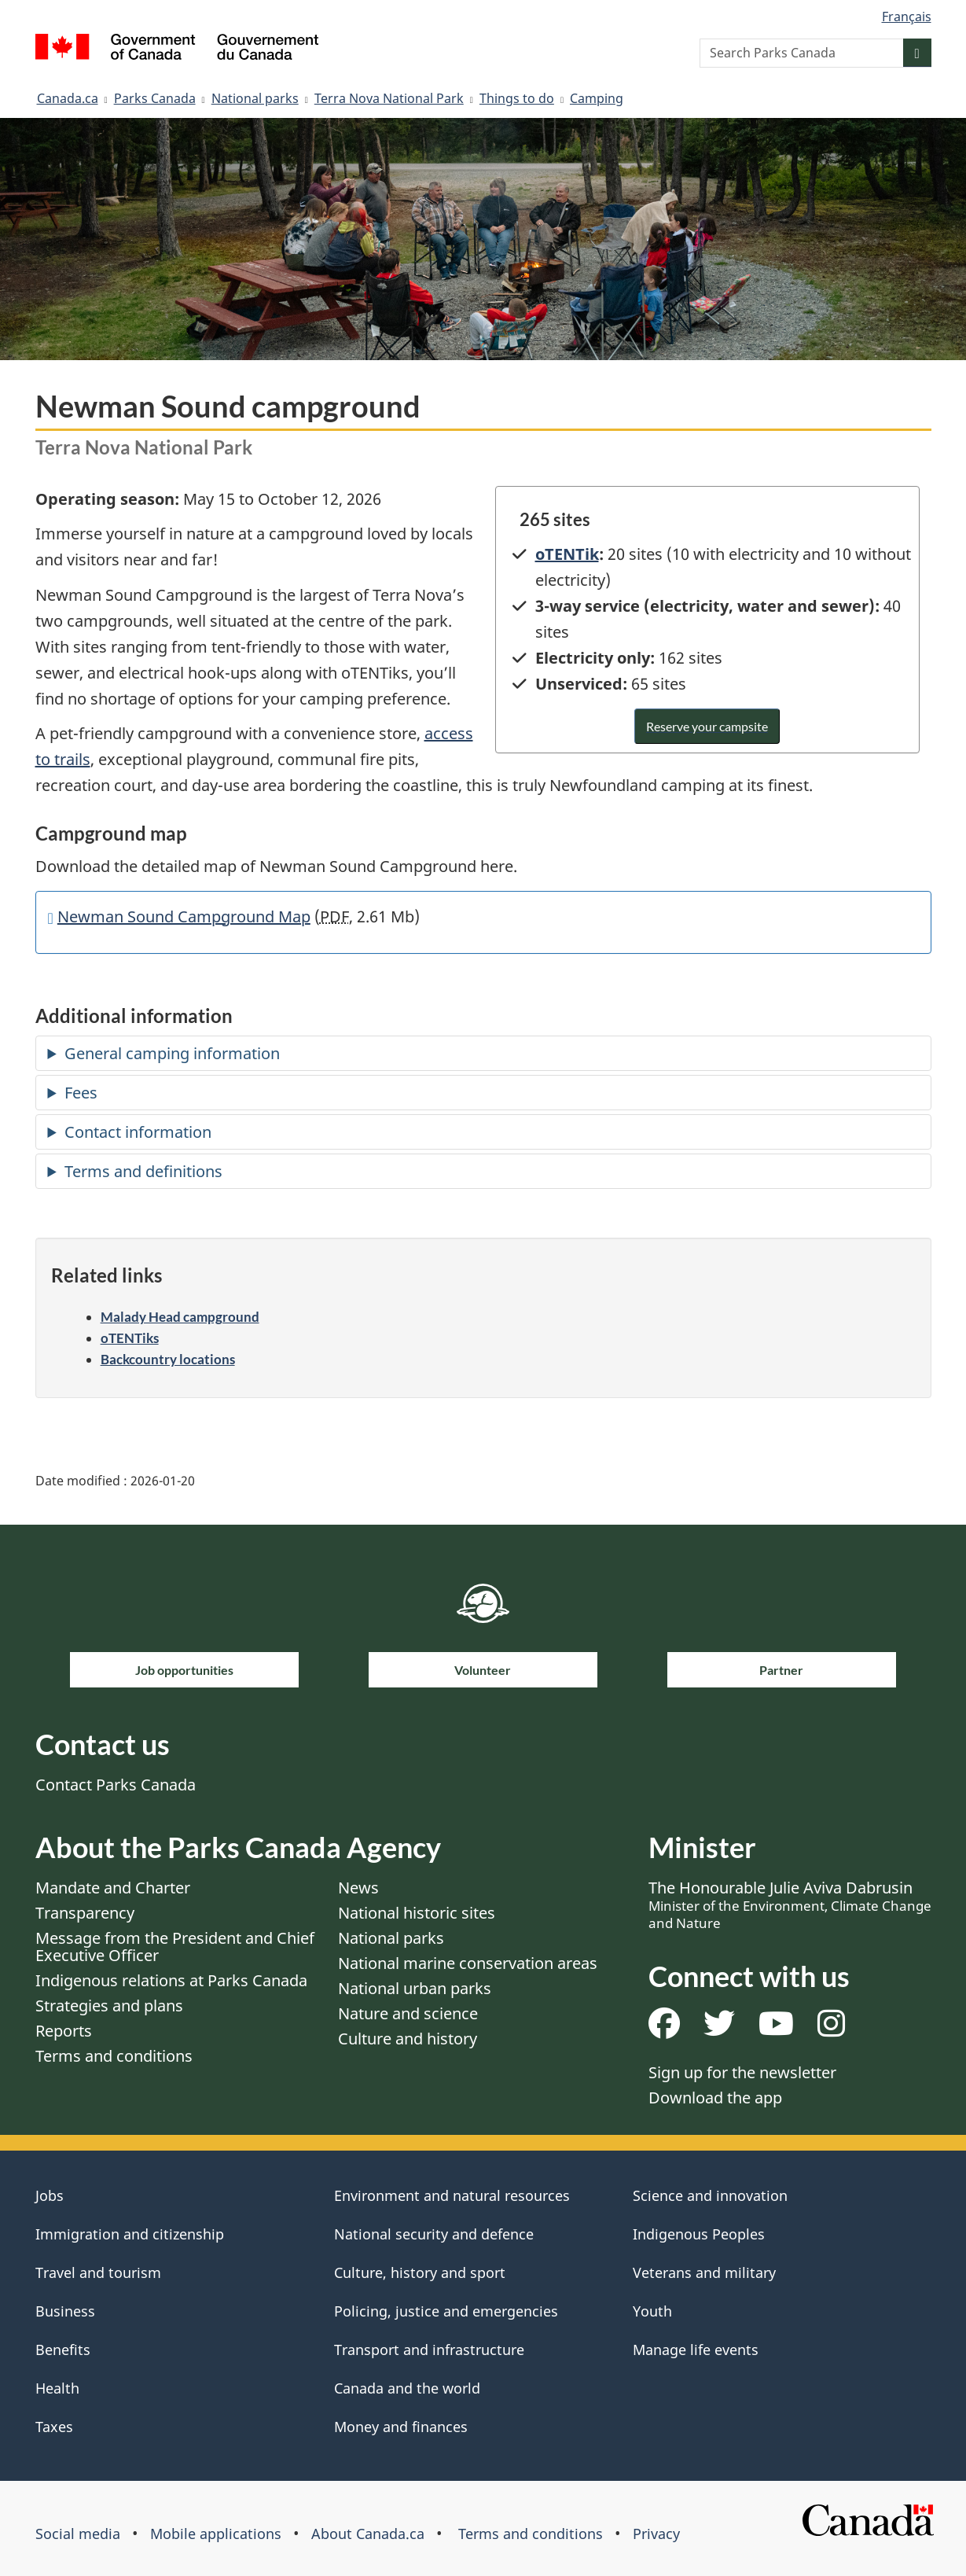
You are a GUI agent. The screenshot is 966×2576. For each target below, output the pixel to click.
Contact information (137, 1132)
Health (57, 2388)
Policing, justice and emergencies (446, 2311)
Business (65, 2311)
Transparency (84, 1912)
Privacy (656, 2533)
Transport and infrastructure (429, 2349)
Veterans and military (704, 2272)
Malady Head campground (180, 1316)
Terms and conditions (114, 2055)
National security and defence (434, 2234)
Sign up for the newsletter (742, 2072)
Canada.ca (67, 98)
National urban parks (414, 1988)
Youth (652, 2311)
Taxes (54, 2426)
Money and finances (401, 2426)
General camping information (172, 1053)
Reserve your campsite (707, 726)
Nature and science (408, 2013)
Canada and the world (407, 2388)
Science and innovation (710, 2195)
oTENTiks (130, 1338)
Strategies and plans (109, 2005)
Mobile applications (215, 2533)
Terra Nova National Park (389, 98)
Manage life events (695, 2349)
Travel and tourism (98, 2272)
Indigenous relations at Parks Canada (171, 1980)
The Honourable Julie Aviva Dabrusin (789, 1904)
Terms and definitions (143, 1171)
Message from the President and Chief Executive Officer (174, 1946)
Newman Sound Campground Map (183, 916)
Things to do (516, 98)
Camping (596, 98)
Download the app (715, 2097)
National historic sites (416, 1912)
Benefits (62, 2349)
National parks (255, 98)
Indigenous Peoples (699, 2234)
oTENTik (567, 554)
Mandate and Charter (112, 1887)
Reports (63, 2030)
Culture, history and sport (419, 2272)
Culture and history (407, 2038)
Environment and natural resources (452, 2195)
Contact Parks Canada (115, 1784)
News (358, 1887)
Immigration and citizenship (129, 2234)
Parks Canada (155, 98)
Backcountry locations (168, 1359)
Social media (77, 2533)
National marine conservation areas (467, 1963)
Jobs (49, 2195)
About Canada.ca (367, 2533)
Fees (80, 1092)
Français (906, 16)
